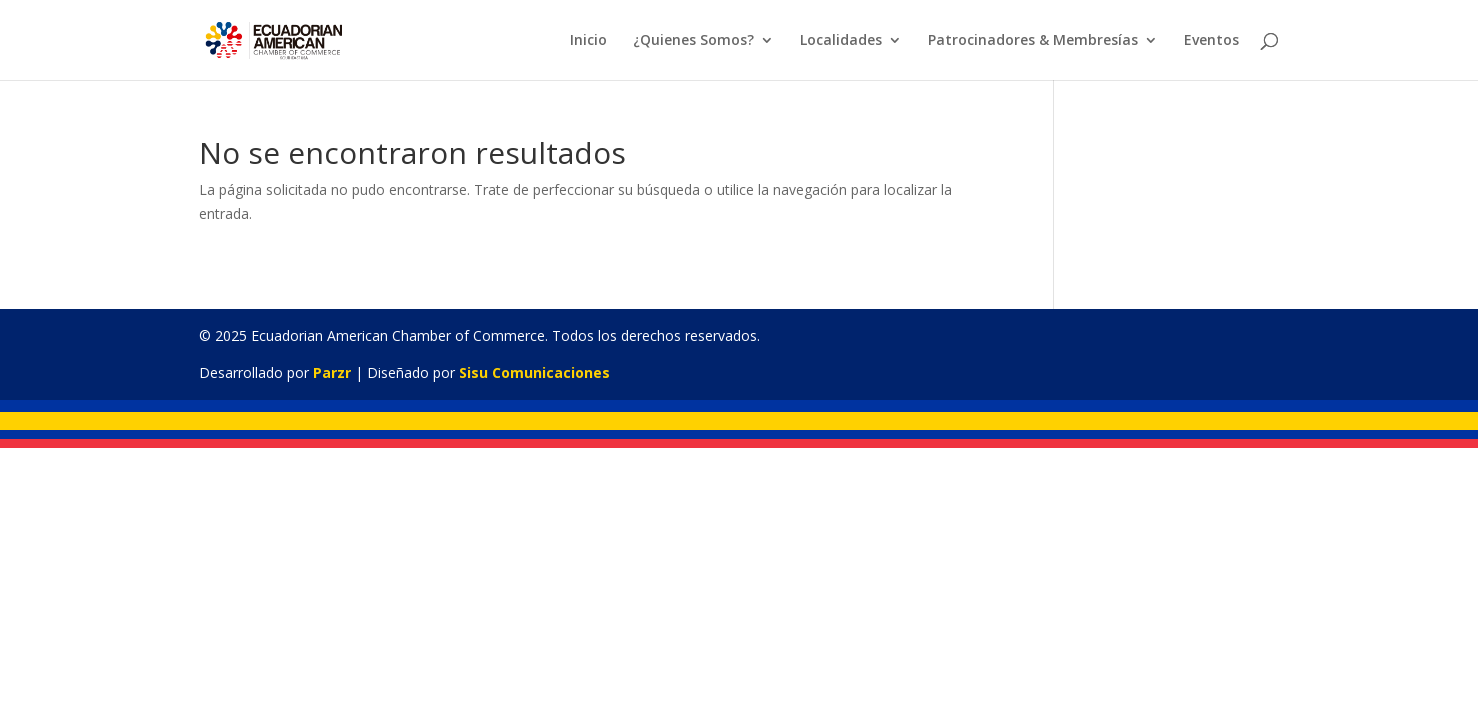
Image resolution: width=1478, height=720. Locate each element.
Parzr (332, 372)
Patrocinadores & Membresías (1033, 41)
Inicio (588, 41)
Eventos (1211, 41)
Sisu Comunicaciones (534, 372)
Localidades (841, 41)
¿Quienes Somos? (693, 41)
